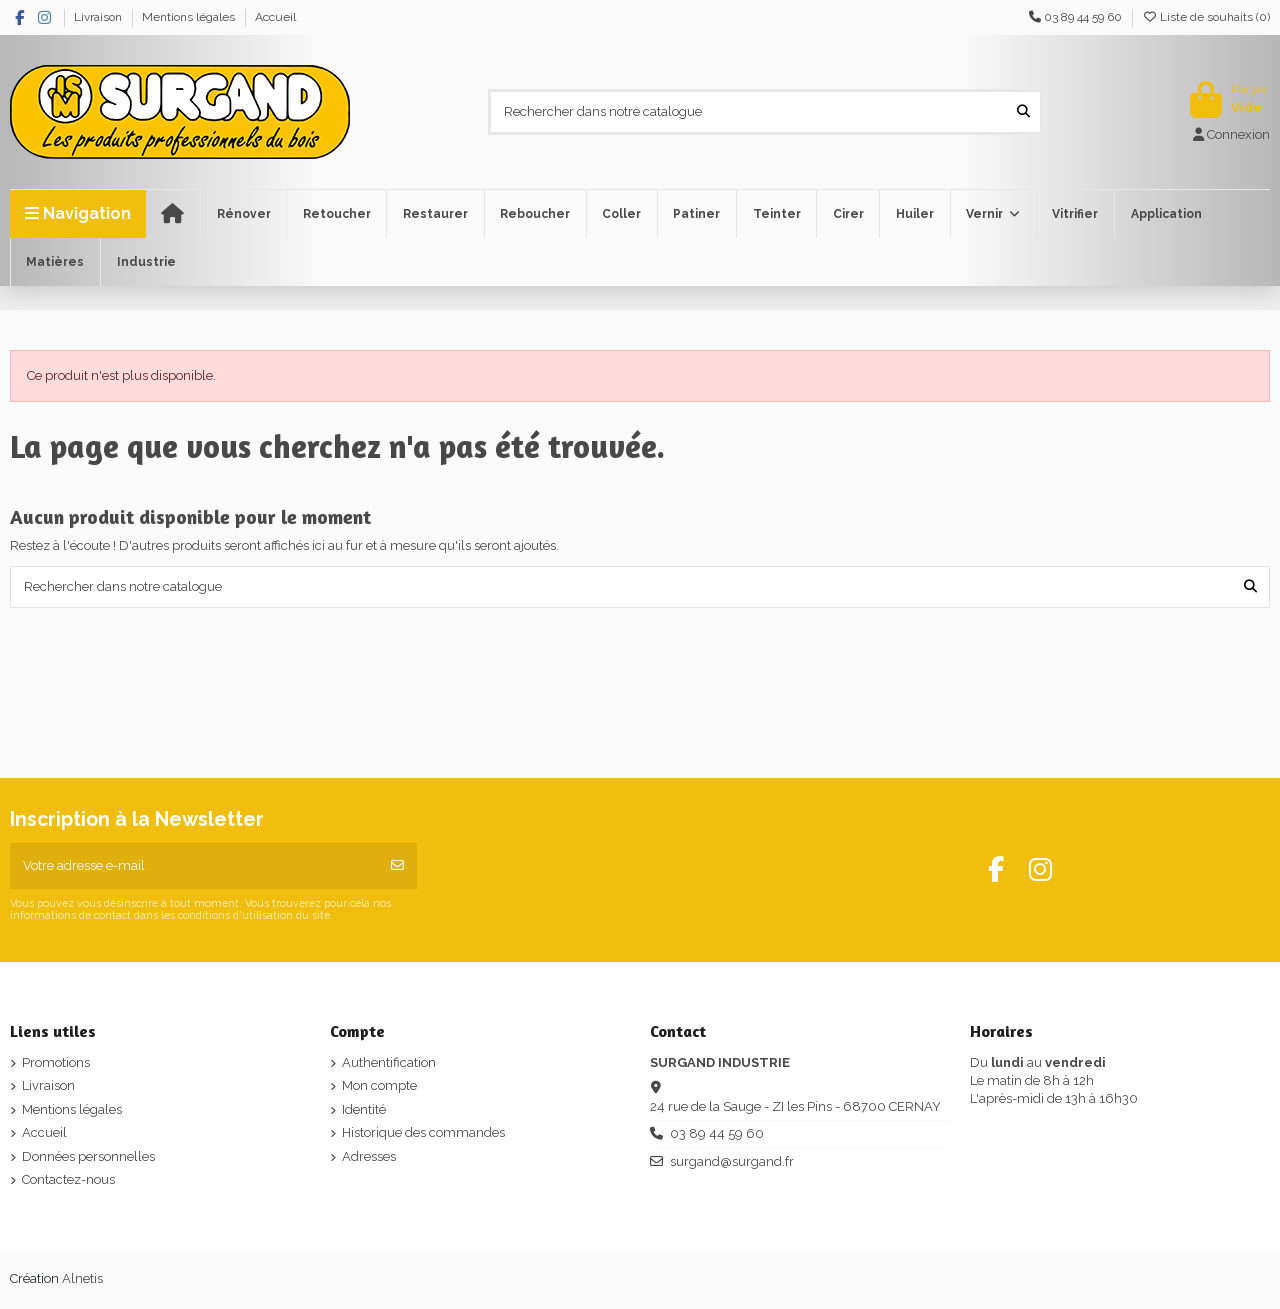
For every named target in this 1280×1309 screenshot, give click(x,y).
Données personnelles (88, 1156)
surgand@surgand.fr (732, 1161)
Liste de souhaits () (1206, 17)
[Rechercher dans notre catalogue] (1023, 112)
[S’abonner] (397, 866)
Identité (364, 1109)
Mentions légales (190, 17)
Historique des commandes (423, 1132)
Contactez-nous (68, 1179)
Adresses (369, 1156)
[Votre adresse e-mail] (194, 866)
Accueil (275, 17)
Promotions (56, 1062)
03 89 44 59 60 (717, 1133)
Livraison (99, 17)
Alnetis (82, 1278)
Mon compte (379, 1085)
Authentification (389, 1062)
